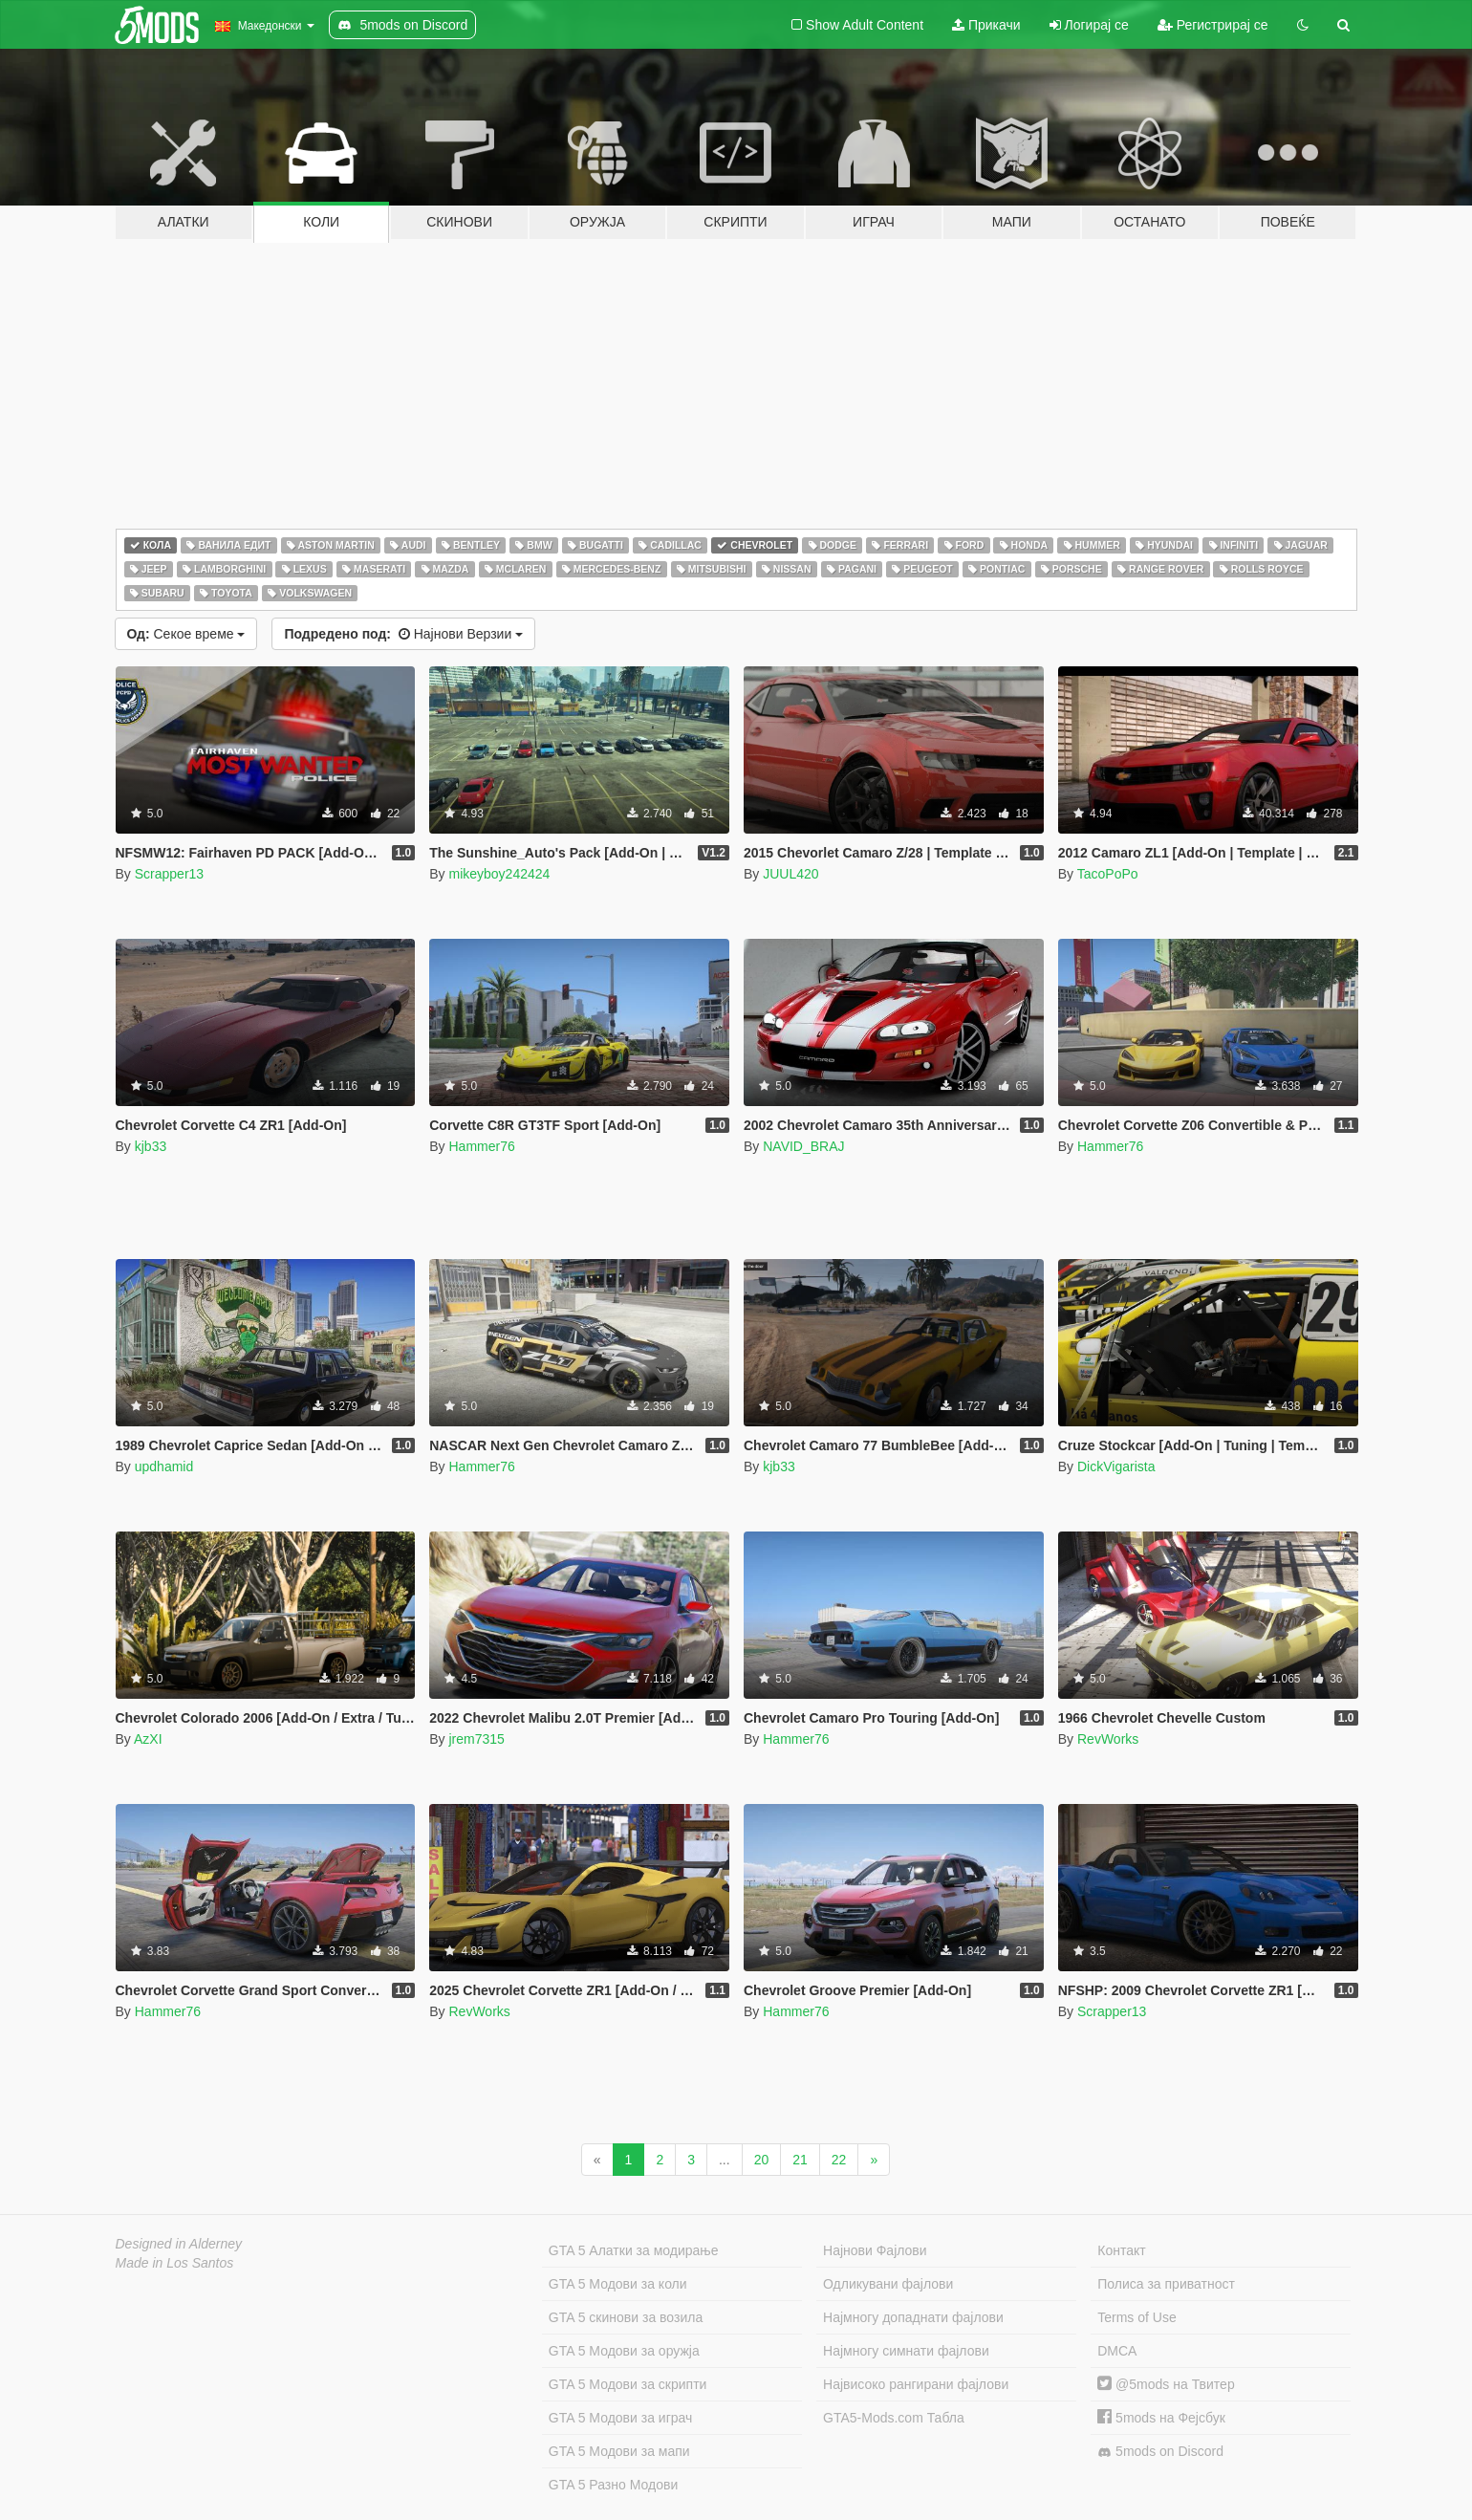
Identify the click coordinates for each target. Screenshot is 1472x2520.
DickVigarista (1116, 1466)
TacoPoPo (1107, 873)
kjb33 (150, 1146)
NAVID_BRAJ (803, 1146)
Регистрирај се (1213, 25)
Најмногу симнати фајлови (906, 2350)
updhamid (164, 1466)
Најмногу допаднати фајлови (913, 2317)
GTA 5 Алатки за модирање (634, 2250)
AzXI (148, 1739)
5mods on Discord (1160, 2452)
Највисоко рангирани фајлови (915, 2384)
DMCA (1116, 2350)
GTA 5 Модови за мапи (619, 2451)
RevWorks (1107, 1739)
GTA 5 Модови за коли (618, 2284)
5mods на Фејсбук (1161, 2417)
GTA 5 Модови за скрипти (628, 2384)
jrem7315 (476, 1739)
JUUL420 (790, 873)
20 (761, 2159)
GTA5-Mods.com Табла (893, 2417)
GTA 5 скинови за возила (626, 2317)
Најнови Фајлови (875, 2250)
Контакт (1121, 2250)
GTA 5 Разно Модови (613, 2484)
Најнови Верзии (403, 633)
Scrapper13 (169, 873)
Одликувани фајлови (888, 2284)
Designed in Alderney (179, 2243)
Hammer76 (481, 1146)
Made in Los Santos (175, 2262)
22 (839, 2159)
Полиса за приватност (1166, 2284)
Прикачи (986, 25)
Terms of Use (1136, 2317)
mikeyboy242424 (499, 873)
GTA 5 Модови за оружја (624, 2350)
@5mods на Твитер (1165, 2384)
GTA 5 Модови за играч (621, 2417)
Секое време (186, 633)
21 (800, 2159)
